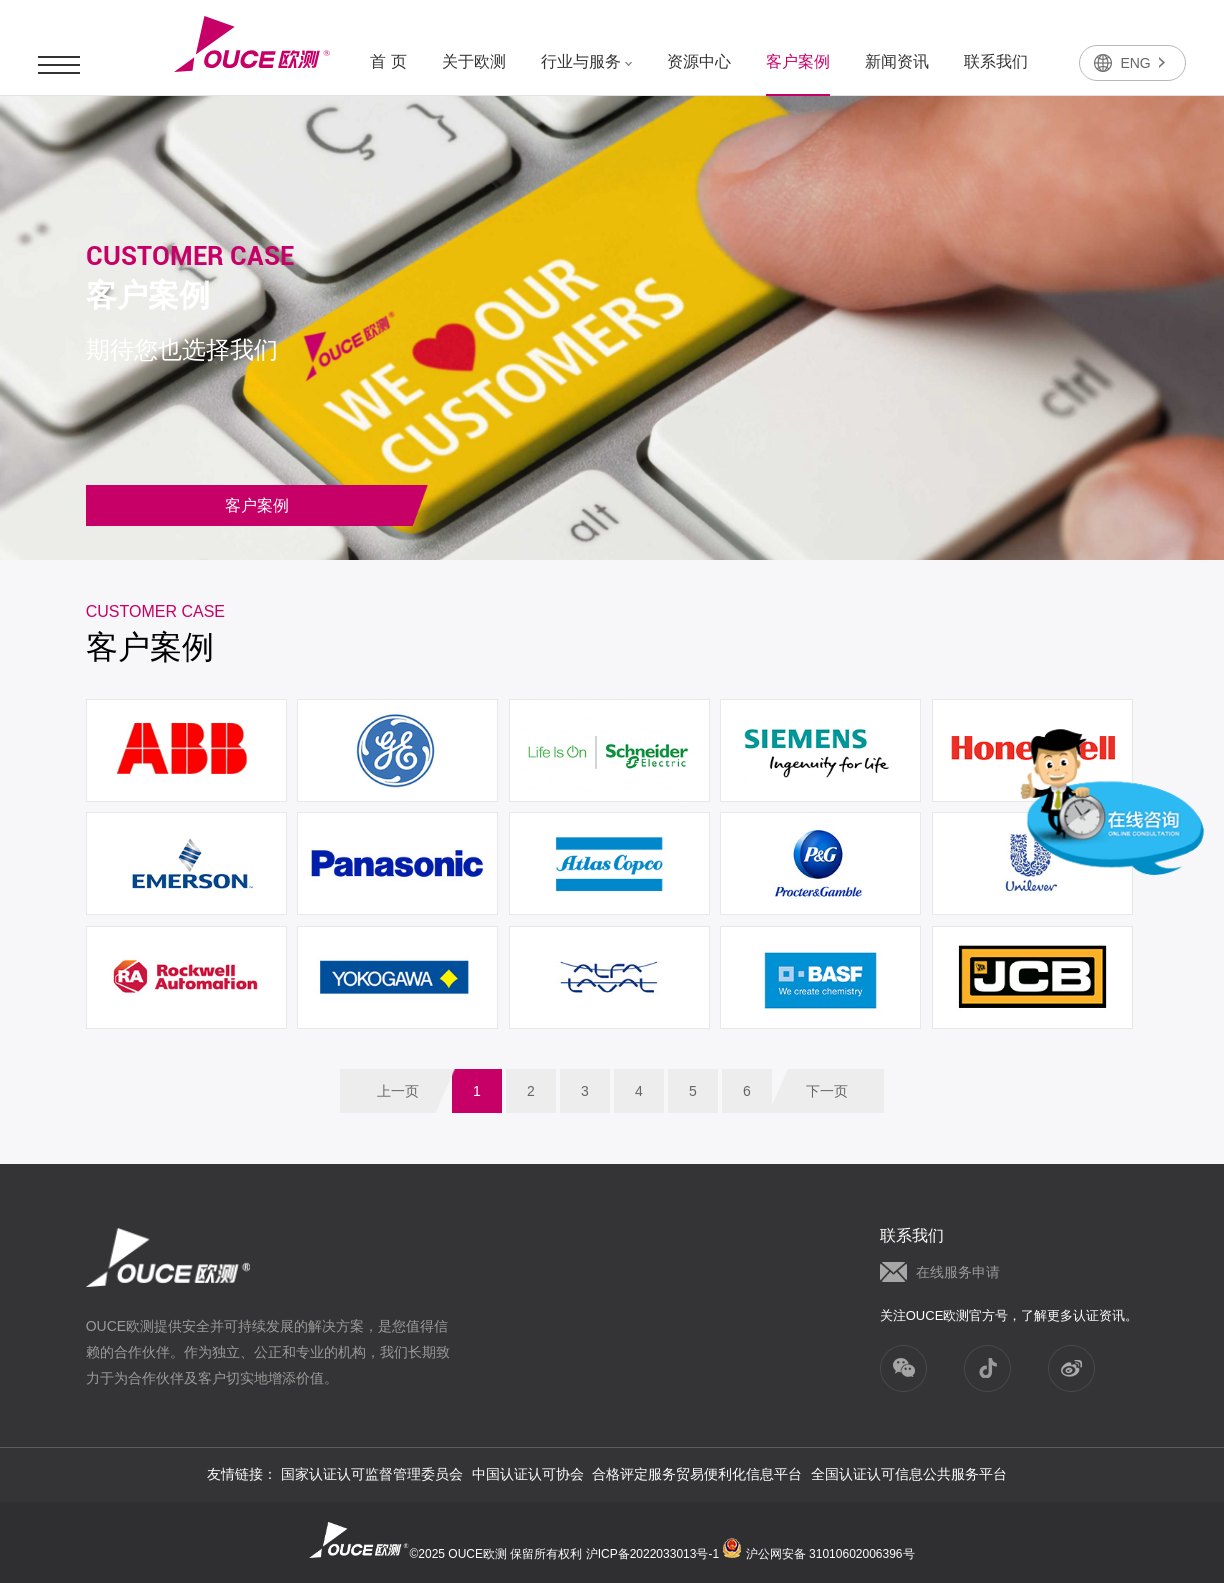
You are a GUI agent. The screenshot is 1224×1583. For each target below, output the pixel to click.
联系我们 (996, 61)
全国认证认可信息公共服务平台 (909, 1474)
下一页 (827, 1091)
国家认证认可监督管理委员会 (372, 1474)
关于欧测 (474, 61)
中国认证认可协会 (528, 1474)
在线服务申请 (958, 1272)
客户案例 (798, 61)
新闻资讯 (897, 61)
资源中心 (699, 61)
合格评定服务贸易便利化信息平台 (697, 1474)
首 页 (388, 61)
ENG (1142, 63)
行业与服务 (586, 61)
